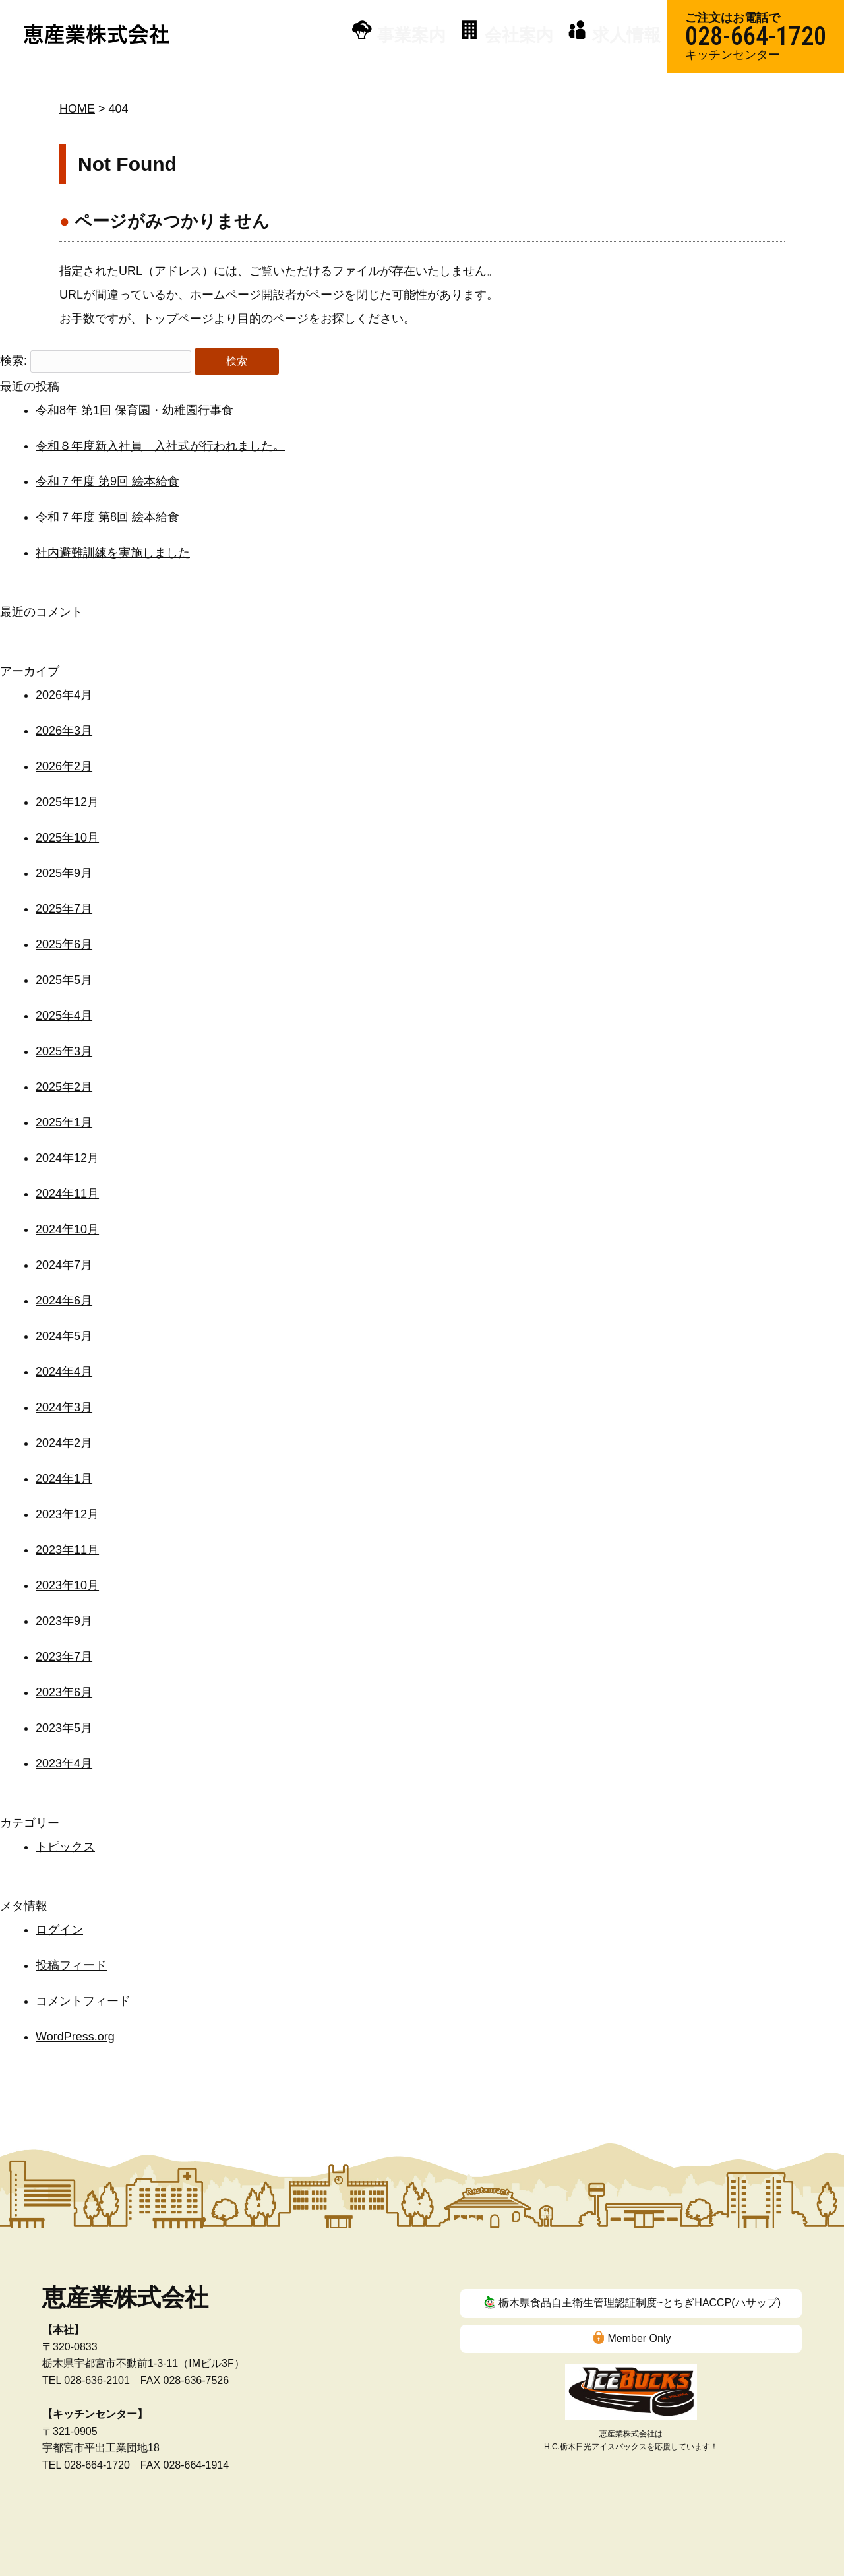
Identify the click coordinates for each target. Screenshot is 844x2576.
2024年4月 (64, 1371)
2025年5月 (64, 980)
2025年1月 (64, 1122)
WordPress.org (75, 2036)
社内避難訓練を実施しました (113, 552)
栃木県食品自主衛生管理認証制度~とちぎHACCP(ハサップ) (639, 2303)
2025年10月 (67, 837)
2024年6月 (64, 1300)
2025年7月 (64, 908)
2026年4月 (64, 695)
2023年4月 (64, 1763)
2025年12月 (67, 802)
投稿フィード (71, 1965)
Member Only (639, 2338)
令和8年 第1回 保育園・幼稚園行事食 (134, 410)
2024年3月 (64, 1407)
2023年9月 (64, 1621)
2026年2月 (64, 766)
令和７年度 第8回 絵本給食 (107, 517)
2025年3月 (64, 1051)
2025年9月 (64, 873)
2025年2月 (64, 1086)
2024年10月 (67, 1229)
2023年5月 (64, 1727)
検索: (13, 360)
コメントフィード (83, 2001)
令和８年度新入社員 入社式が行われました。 (160, 445)
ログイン (59, 1929)
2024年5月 (64, 1336)
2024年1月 (64, 1478)
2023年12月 (67, 1514)
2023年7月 (64, 1656)
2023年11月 (67, 1549)
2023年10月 (67, 1585)
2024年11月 (67, 1193)
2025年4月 (64, 1015)
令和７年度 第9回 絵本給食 (107, 481)
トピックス (65, 1846)
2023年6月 (64, 1692)
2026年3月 (64, 730)
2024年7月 (64, 1265)
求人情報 (627, 35)
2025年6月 (64, 944)
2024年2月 (64, 1443)
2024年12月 (67, 1158)
